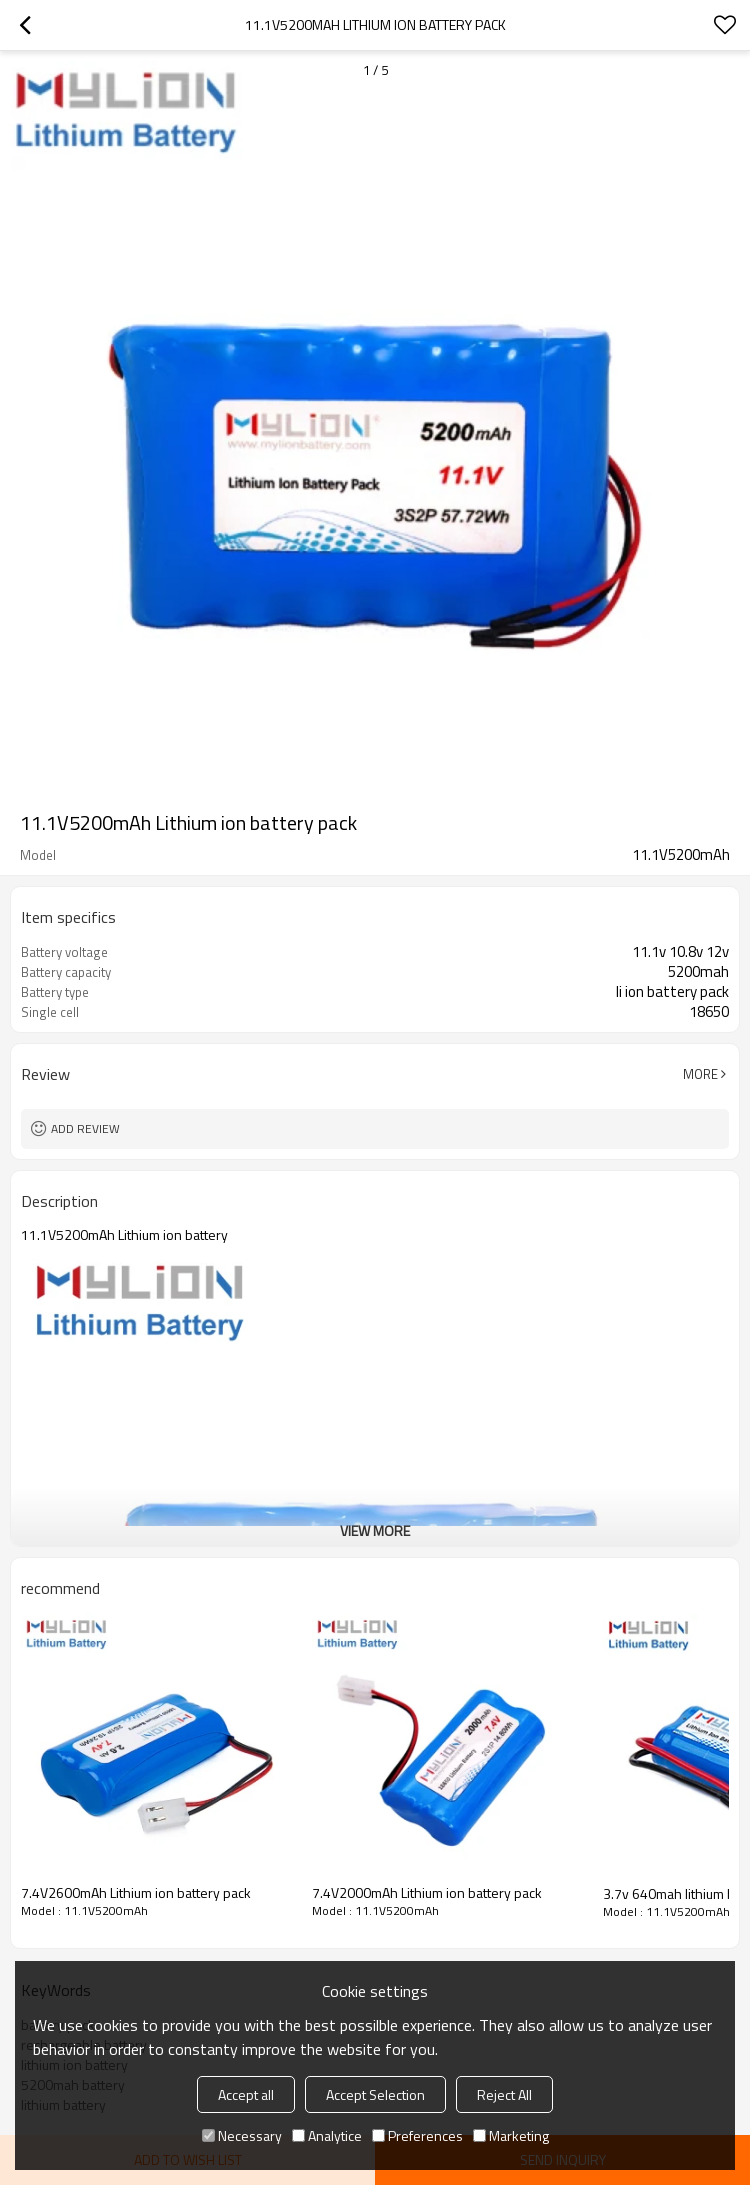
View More (375, 1530)
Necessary (242, 2135)
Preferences (417, 2135)
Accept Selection (375, 2094)
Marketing (511, 2135)
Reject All (504, 2094)
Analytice (327, 2135)
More (700, 1074)
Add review (85, 1128)
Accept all (246, 2094)
